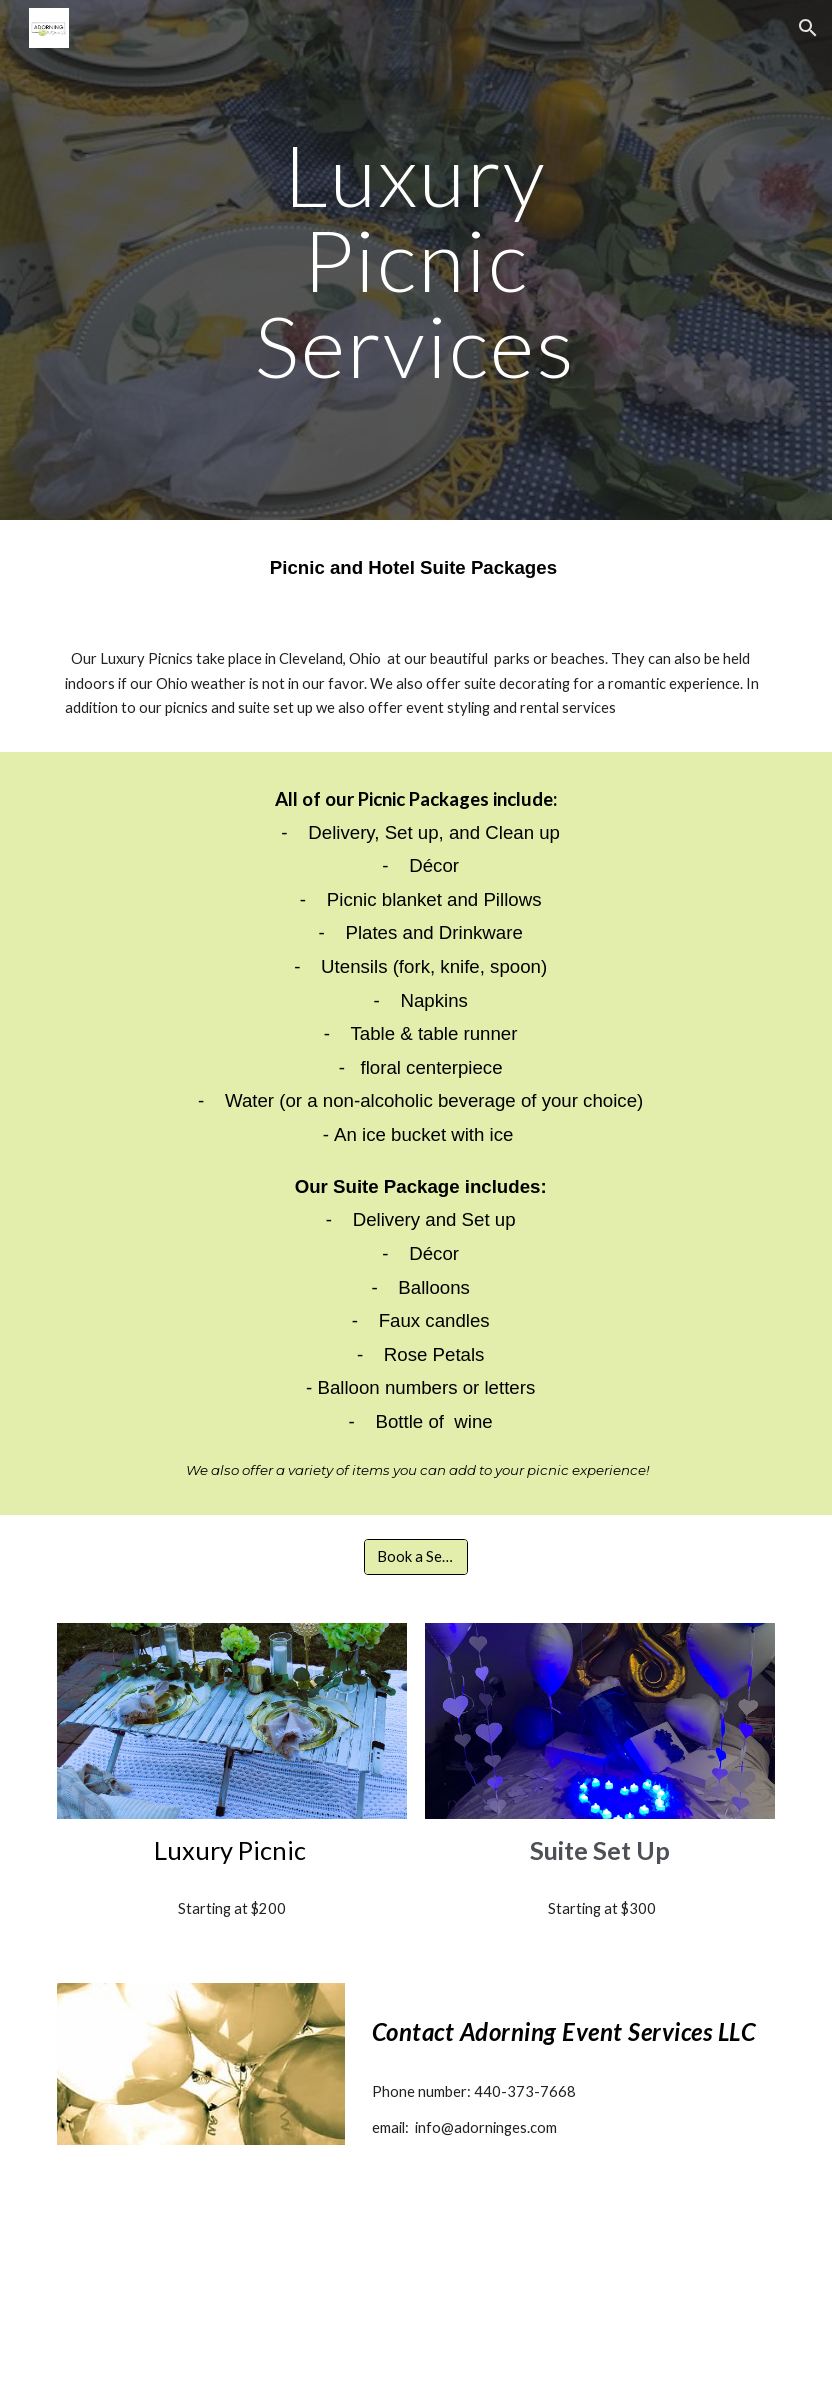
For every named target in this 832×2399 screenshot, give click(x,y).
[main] (416, 260)
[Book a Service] (416, 1557)
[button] (808, 28)
